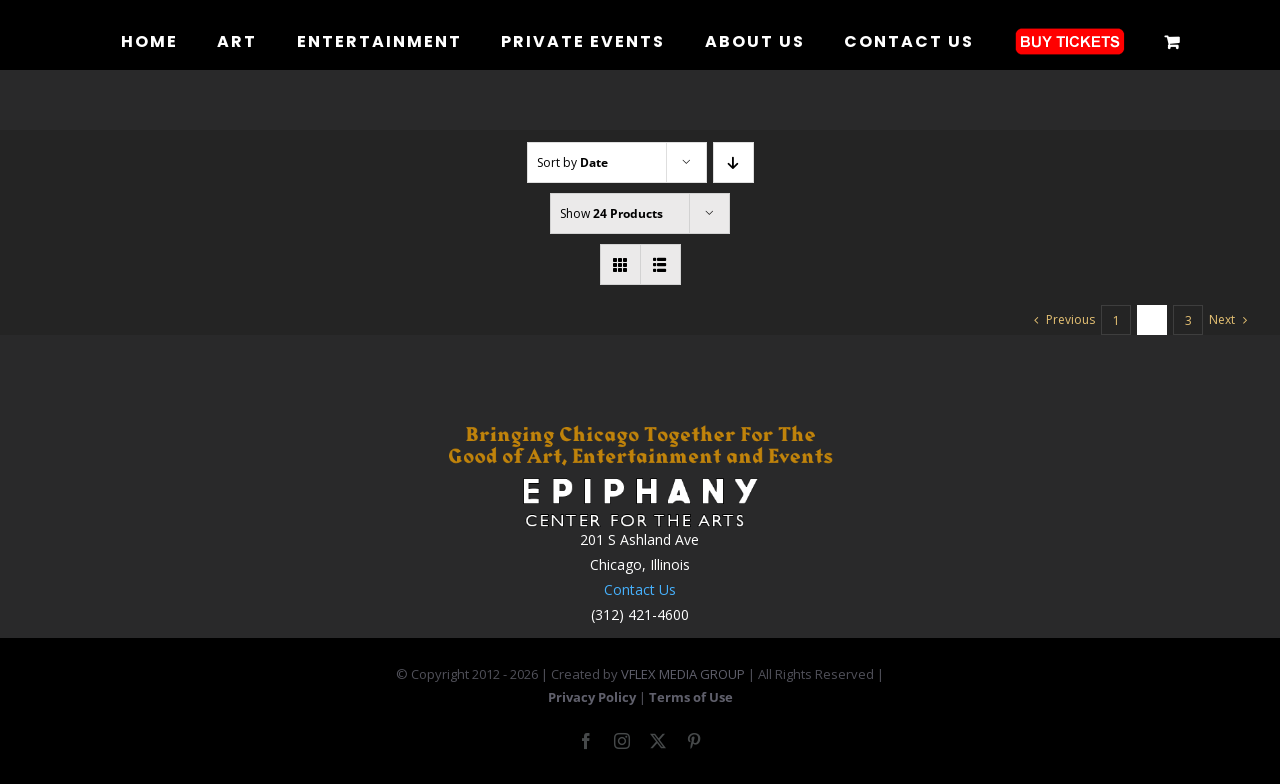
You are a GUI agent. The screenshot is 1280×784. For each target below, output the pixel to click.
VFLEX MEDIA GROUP (683, 674)
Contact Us (640, 589)
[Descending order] (733, 162)
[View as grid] (620, 264)
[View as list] (660, 264)
